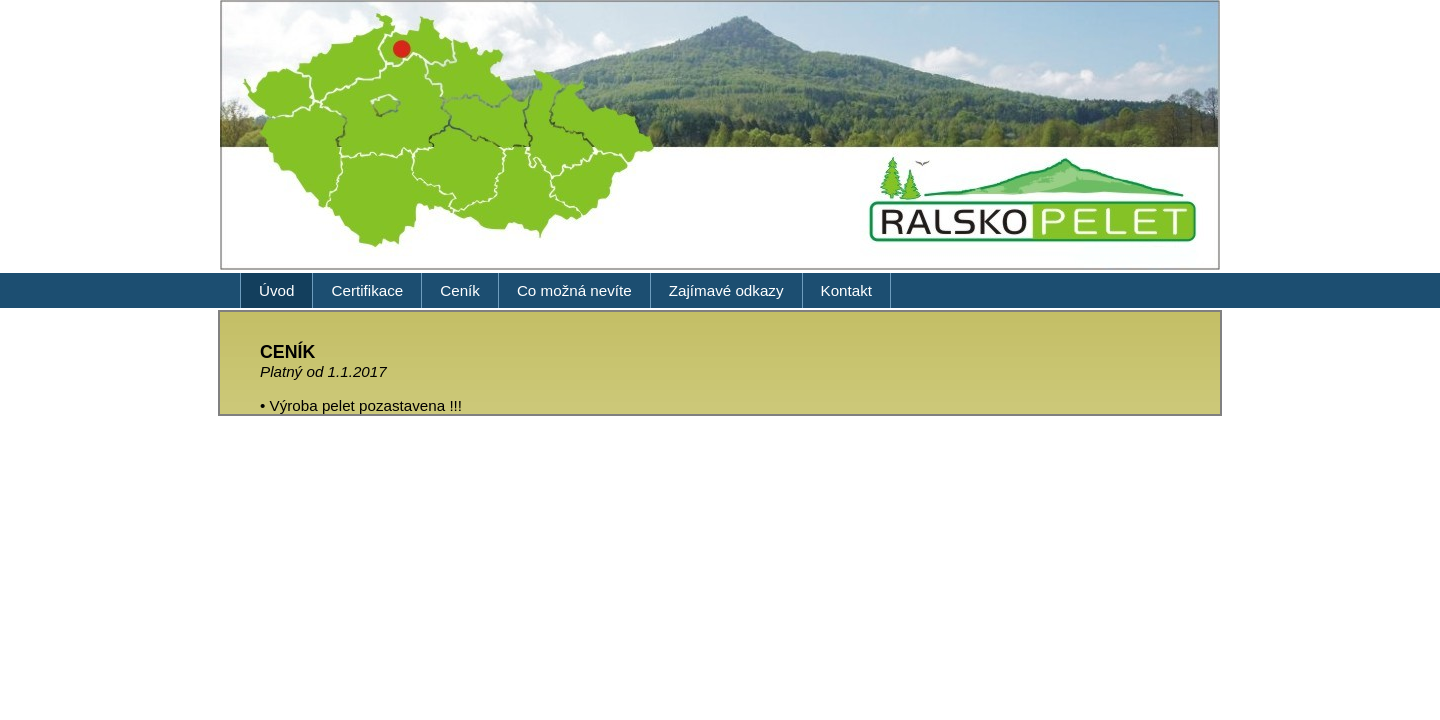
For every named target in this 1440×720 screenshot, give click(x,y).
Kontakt (847, 290)
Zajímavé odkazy (726, 290)
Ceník (460, 290)
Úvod (276, 290)
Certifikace (367, 290)
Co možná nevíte (574, 290)
